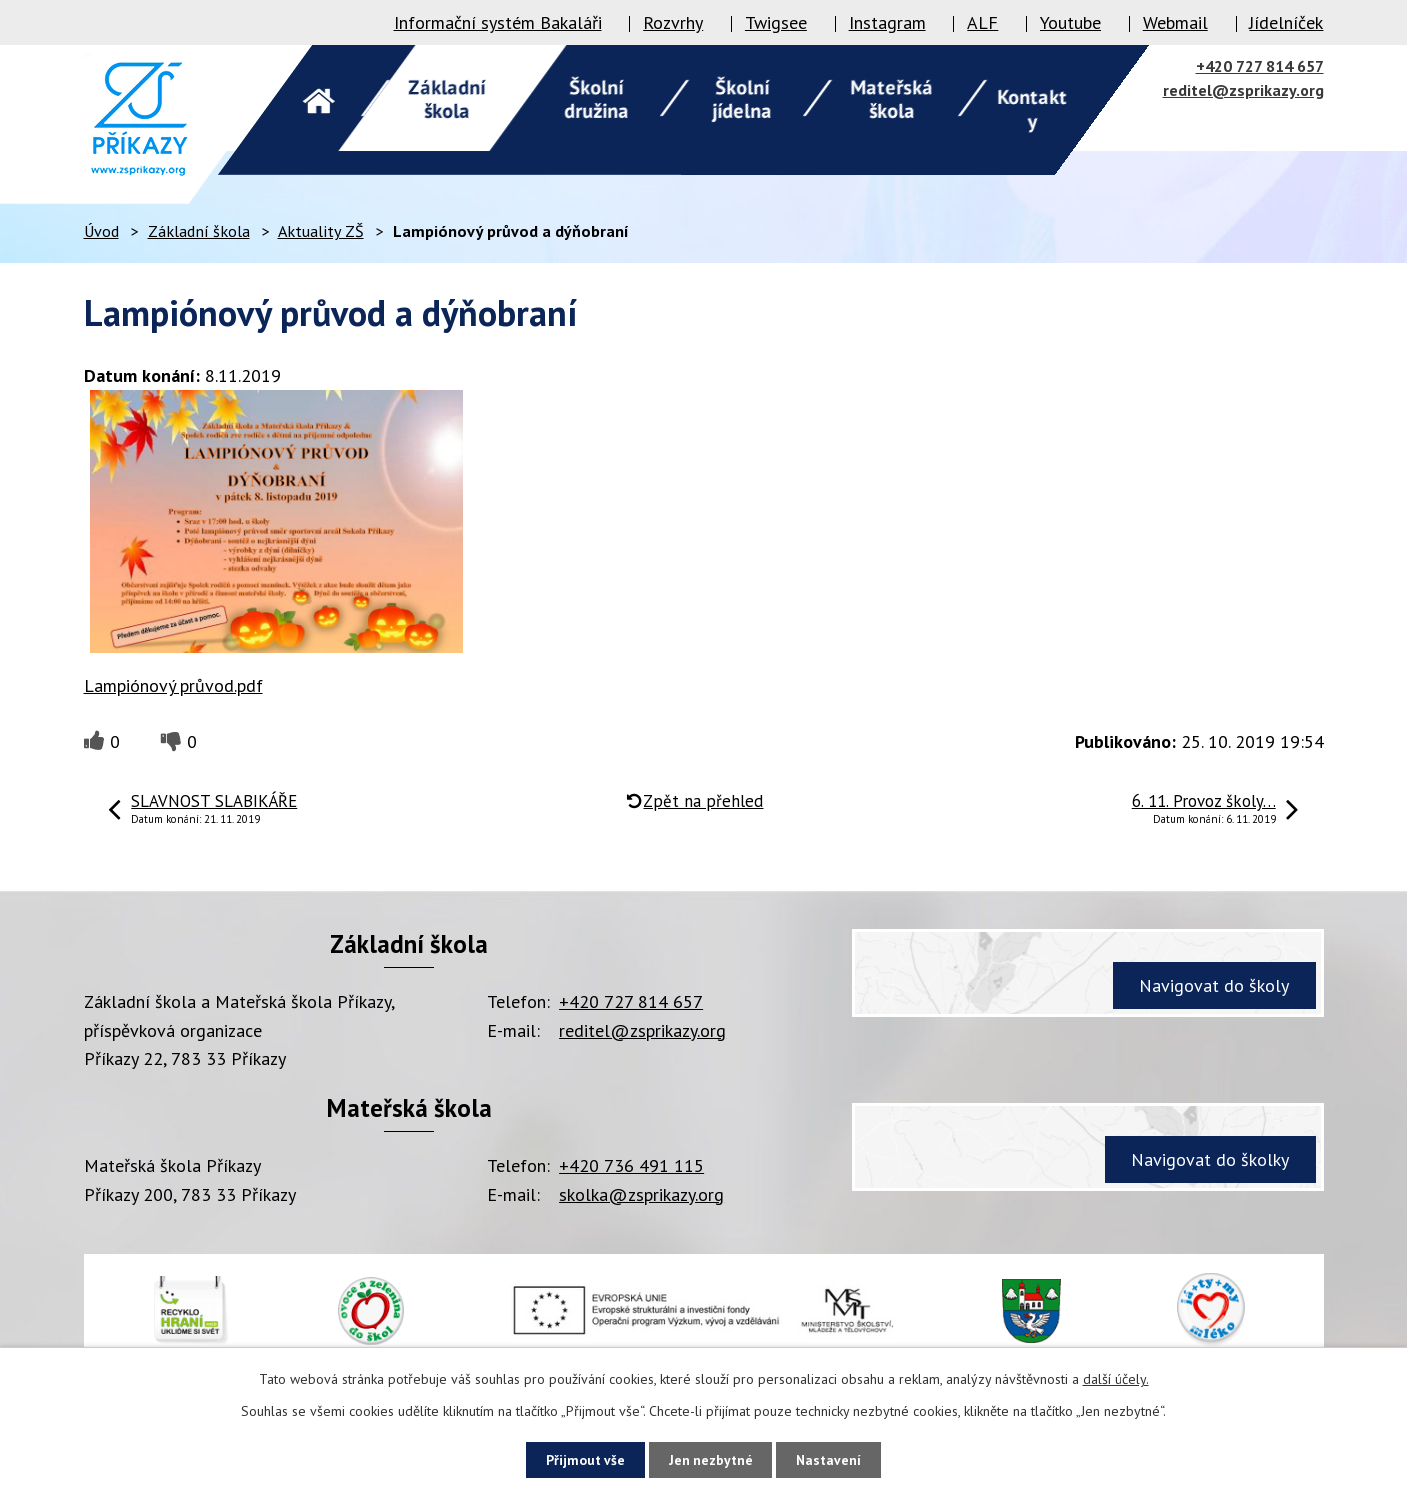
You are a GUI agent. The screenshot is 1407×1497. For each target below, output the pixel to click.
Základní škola (199, 231)
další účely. (1116, 1378)
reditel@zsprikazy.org (1243, 90)
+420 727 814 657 (1260, 66)
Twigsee (776, 22)
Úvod (101, 231)
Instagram (887, 22)
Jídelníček (1286, 22)
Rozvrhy (673, 22)
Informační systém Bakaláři (498, 22)
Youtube (1070, 22)
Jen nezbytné (711, 1459)
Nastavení (835, 1459)
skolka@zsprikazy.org (641, 1194)
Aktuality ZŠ (321, 231)
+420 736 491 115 (631, 1165)
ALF (982, 22)
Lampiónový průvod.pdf (173, 685)
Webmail (1175, 22)
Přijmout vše (579, 1459)
